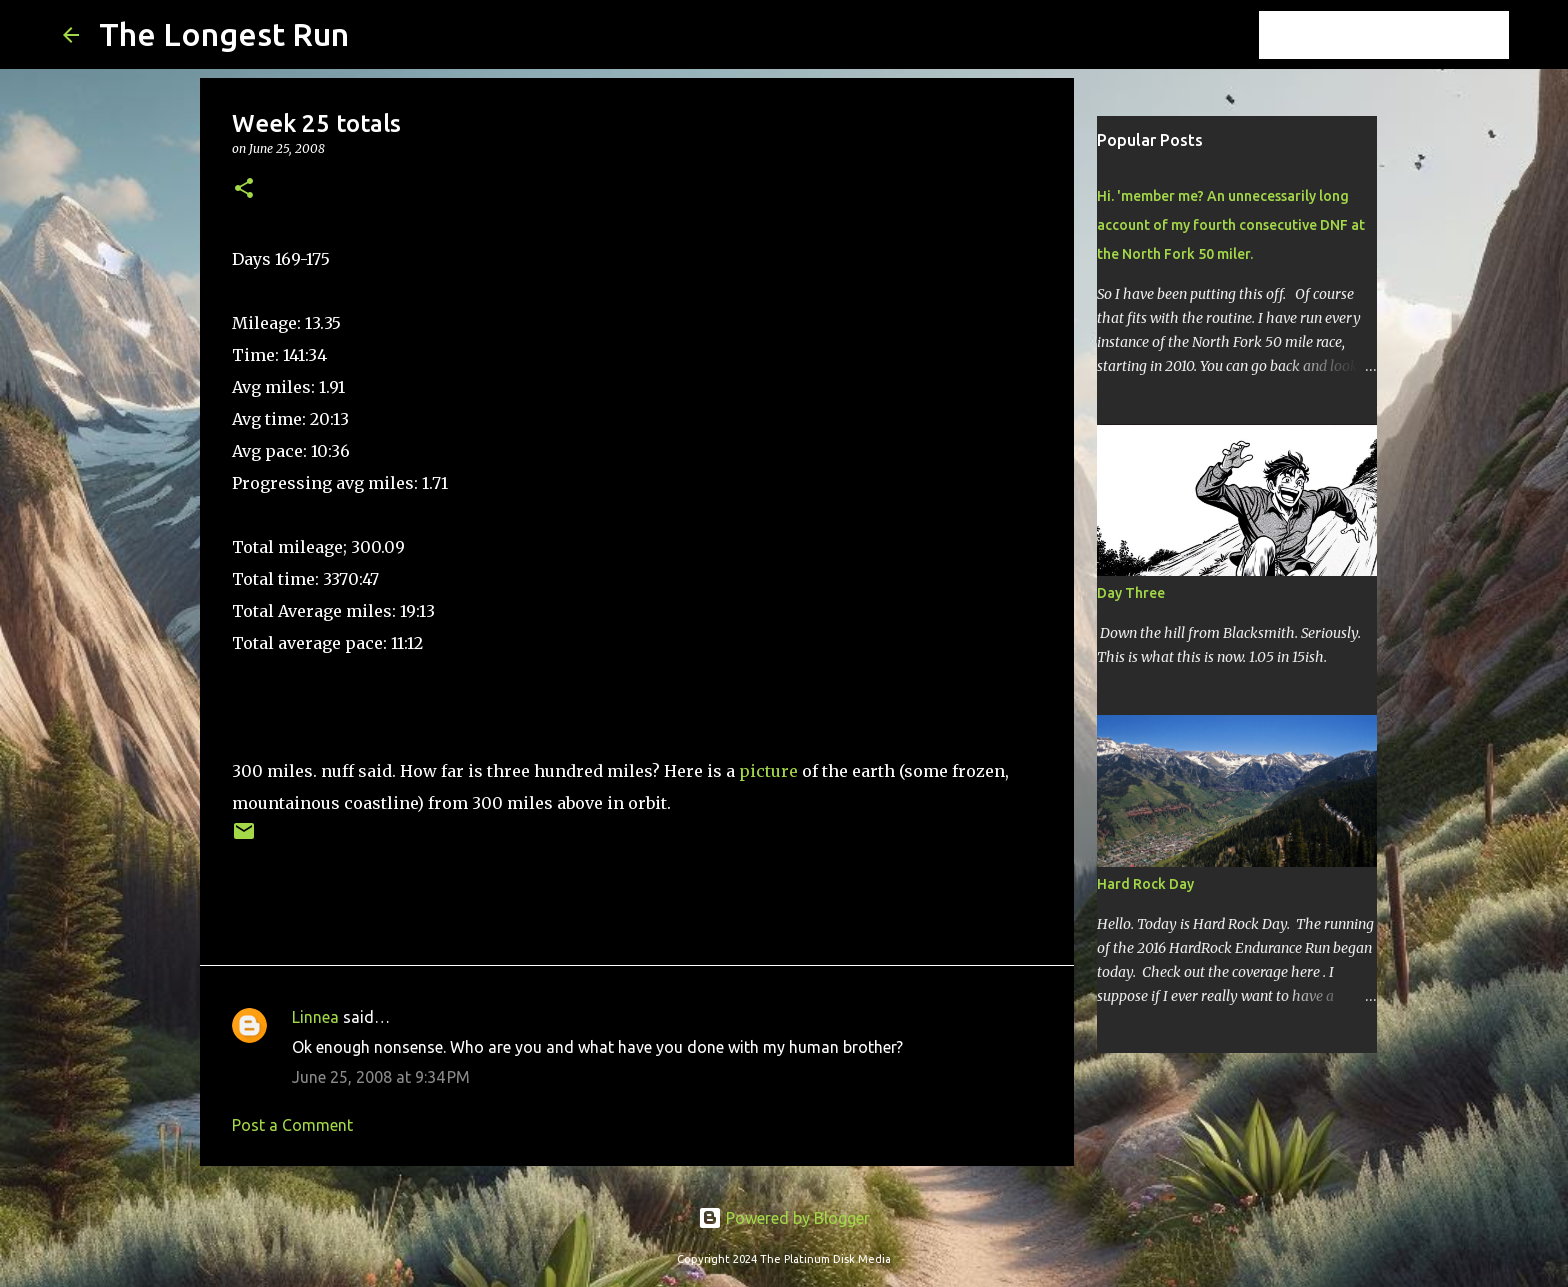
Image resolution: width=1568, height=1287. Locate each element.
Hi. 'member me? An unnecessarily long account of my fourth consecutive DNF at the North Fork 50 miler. (1231, 225)
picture (768, 771)
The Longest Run (224, 34)
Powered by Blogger (784, 1218)
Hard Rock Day (1145, 884)
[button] (244, 189)
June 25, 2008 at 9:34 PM (381, 1077)
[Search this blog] (1404, 35)
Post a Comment (292, 1125)
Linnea (315, 1017)
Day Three (1131, 593)
